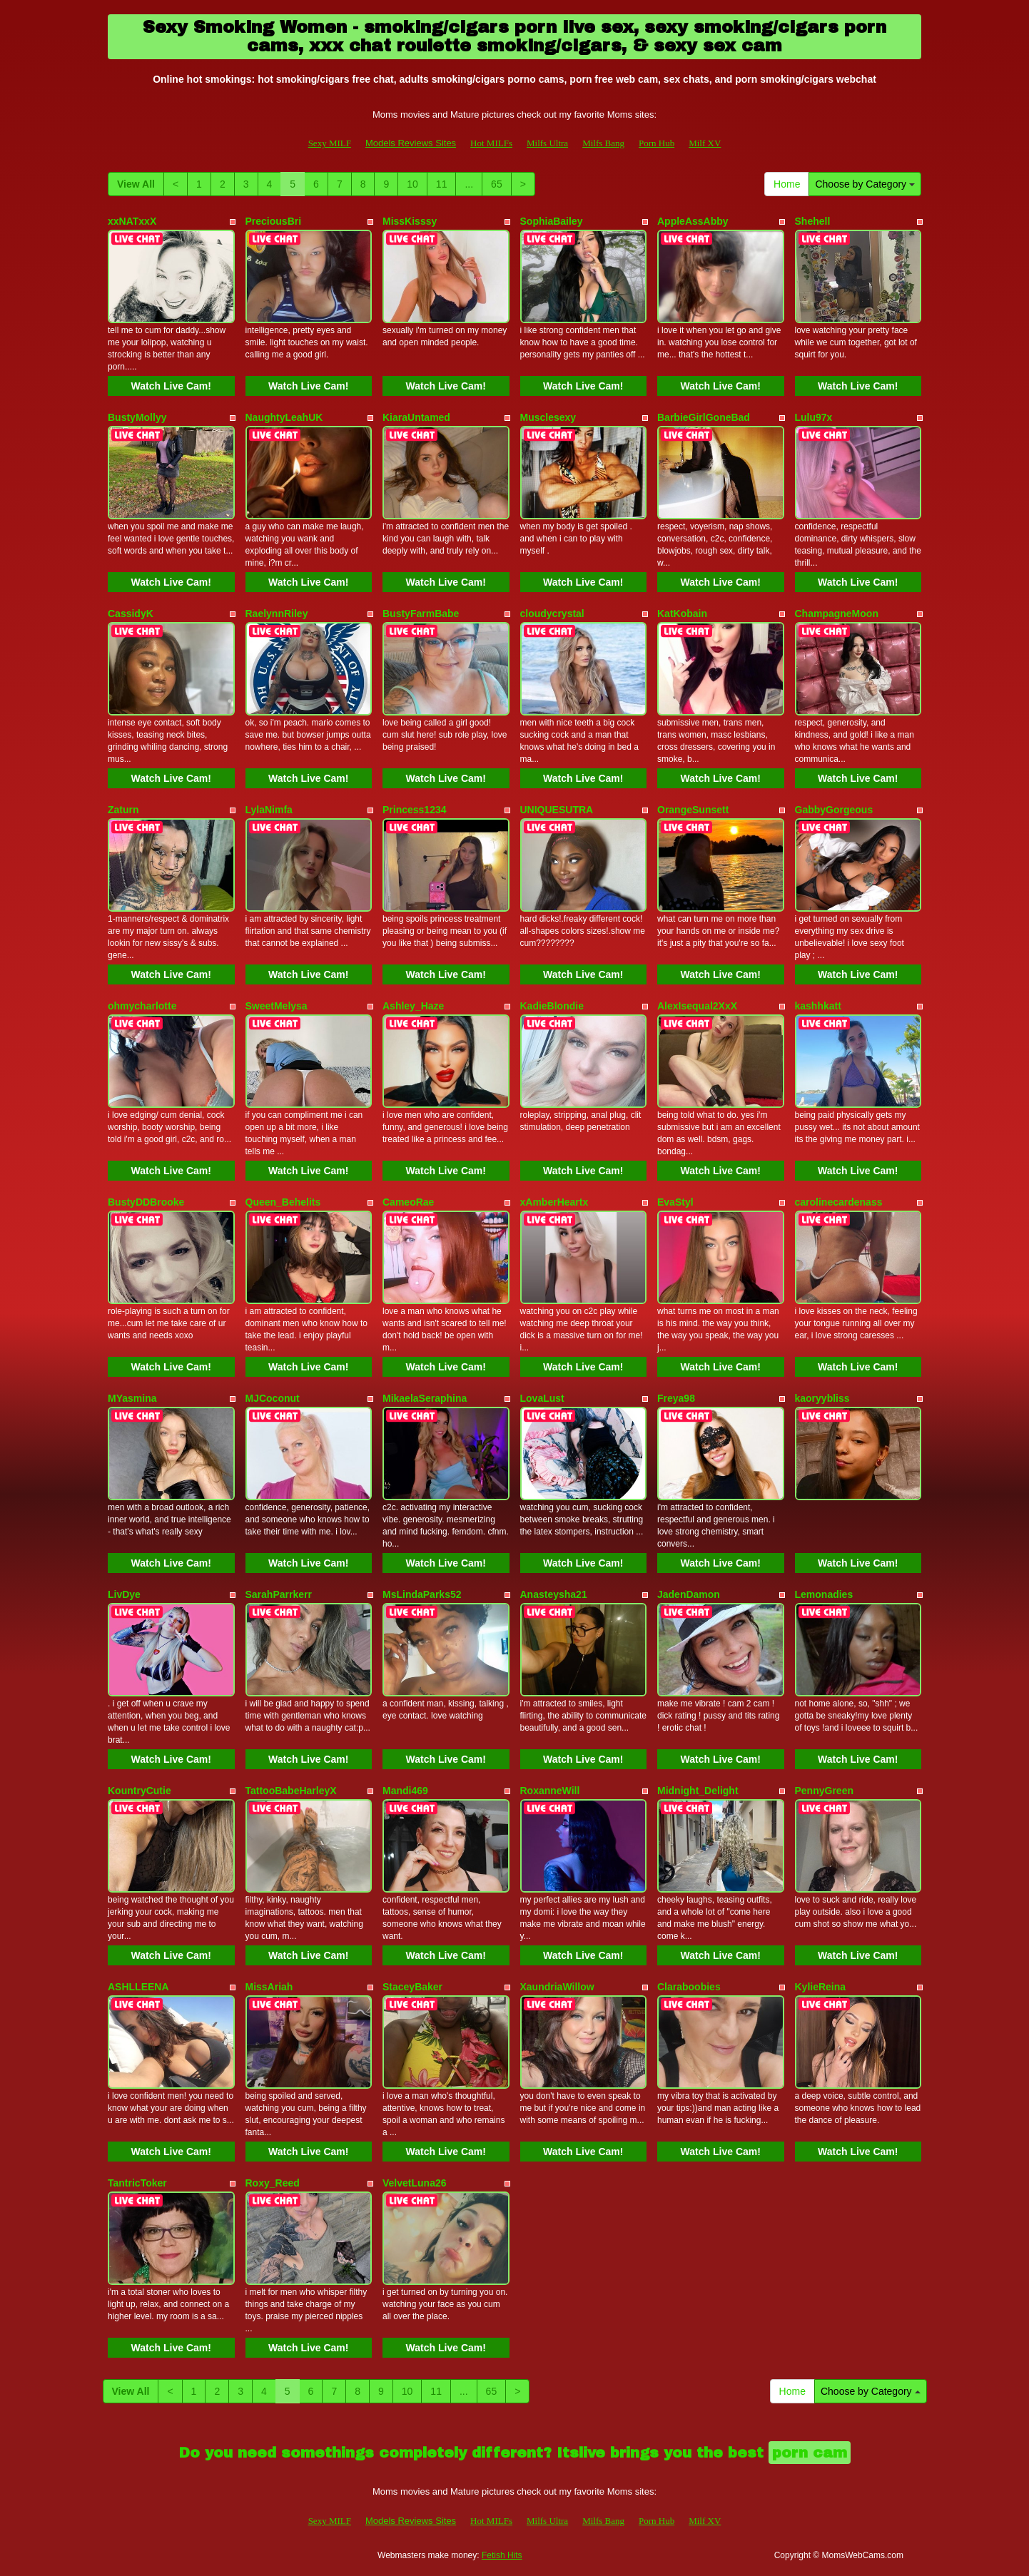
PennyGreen (824, 1790)
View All (136, 184)
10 (412, 184)
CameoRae (408, 1202)
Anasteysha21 (553, 1594)
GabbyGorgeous (834, 809)
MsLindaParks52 (422, 1594)
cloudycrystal (552, 613)
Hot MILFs (491, 143)
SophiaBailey (551, 221)
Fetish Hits (502, 2555)
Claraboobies (689, 1986)
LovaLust (542, 1398)
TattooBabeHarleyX (291, 1790)
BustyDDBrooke (146, 1202)
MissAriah (269, 1986)
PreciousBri (273, 221)
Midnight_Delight (698, 1790)
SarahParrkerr (278, 1594)
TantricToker (137, 2183)
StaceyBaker (412, 1986)
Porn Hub (656, 143)
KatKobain (682, 613)
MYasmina (132, 1398)
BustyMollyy (137, 417)
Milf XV (705, 143)
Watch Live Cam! (171, 386)
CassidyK (130, 613)
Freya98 (676, 1398)
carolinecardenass (839, 1202)
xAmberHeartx (554, 1202)
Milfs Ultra (547, 143)
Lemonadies (824, 1594)
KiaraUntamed (416, 417)
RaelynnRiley (276, 613)
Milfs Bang (603, 143)
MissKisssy (409, 221)
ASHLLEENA (138, 1986)
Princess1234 (414, 809)
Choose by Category (865, 184)
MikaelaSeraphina (424, 1398)
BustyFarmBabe (420, 613)
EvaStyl (675, 1202)
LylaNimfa (269, 809)
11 (441, 184)
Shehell (813, 221)
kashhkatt (818, 1006)
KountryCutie (139, 1790)
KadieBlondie (552, 1006)
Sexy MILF (329, 143)
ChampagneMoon (836, 613)
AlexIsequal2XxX (697, 1006)
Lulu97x (814, 417)
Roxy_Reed (272, 2183)
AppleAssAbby (693, 221)
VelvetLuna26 (414, 2183)
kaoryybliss (822, 1398)
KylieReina (820, 1986)
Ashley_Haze (413, 1006)
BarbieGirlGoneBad (703, 417)
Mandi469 (405, 1790)
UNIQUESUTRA (557, 809)
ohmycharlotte (142, 1006)
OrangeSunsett (693, 809)
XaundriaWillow (557, 1986)
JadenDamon (688, 1594)
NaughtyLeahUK (284, 417)
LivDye (124, 1594)
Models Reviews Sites (410, 143)
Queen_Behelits (283, 1202)
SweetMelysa (276, 1006)
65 (496, 184)
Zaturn (123, 809)
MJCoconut (272, 1398)
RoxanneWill (550, 1790)
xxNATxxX (132, 221)
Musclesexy (548, 417)
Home (787, 184)
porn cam (809, 2452)
